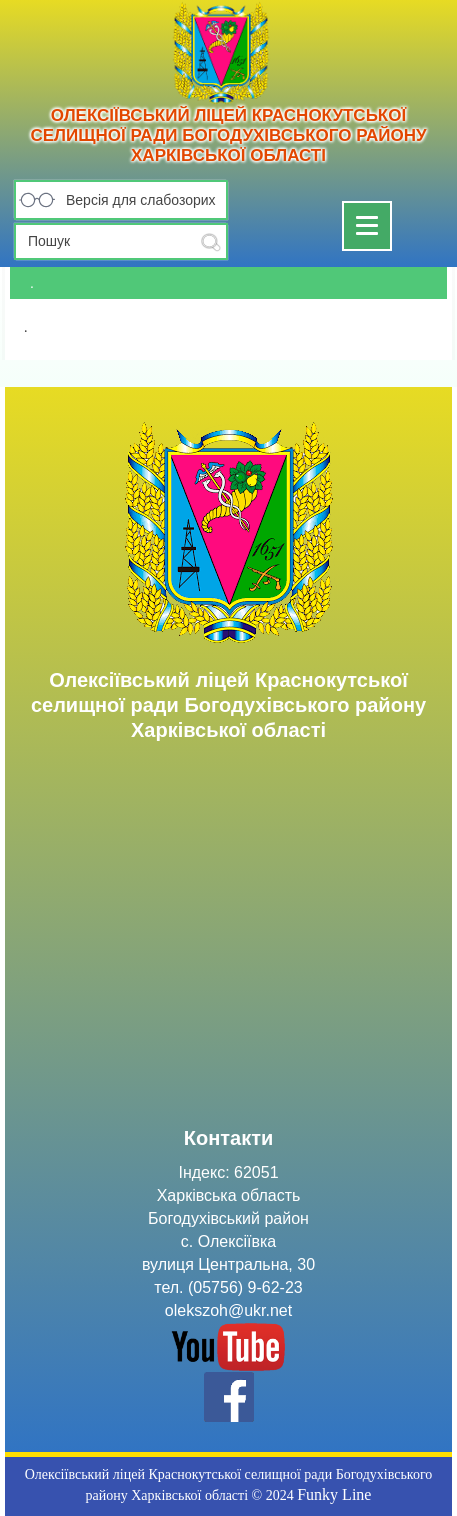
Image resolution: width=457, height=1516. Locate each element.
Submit (211, 242)
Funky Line (334, 1494)
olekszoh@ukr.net (228, 1310)
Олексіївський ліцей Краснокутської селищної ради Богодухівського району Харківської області (228, 135)
